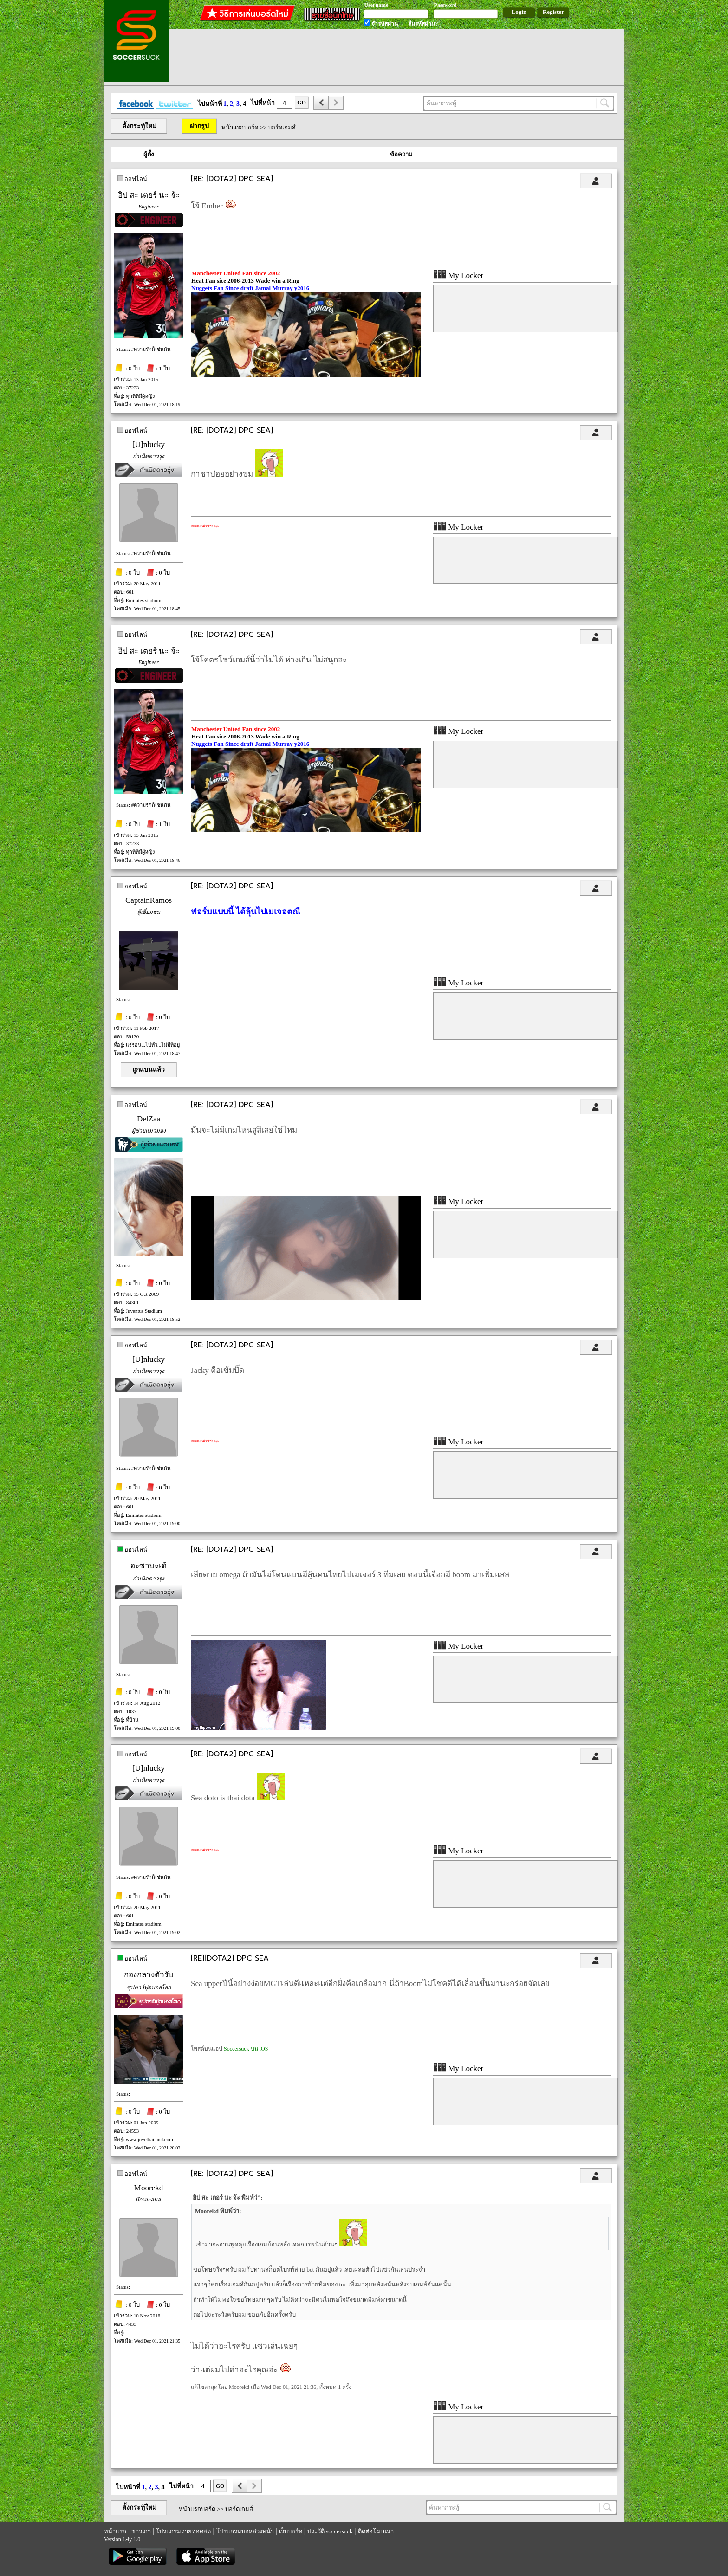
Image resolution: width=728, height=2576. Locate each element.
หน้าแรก (115, 2531)
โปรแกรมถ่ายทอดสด (183, 2531)
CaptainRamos (148, 900)
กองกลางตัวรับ (149, 1974)
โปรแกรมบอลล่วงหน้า (245, 2531)
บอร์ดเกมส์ (282, 127)
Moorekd (148, 2187)
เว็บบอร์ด (290, 2531)
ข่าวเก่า (141, 2531)
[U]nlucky (148, 444)
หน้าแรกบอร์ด (239, 127)
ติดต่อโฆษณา (376, 2531)
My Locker (458, 275)
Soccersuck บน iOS (246, 2048)
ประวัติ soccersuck (329, 2531)
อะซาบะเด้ (148, 1565)
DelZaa (148, 1118)
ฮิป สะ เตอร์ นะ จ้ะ (149, 195)
